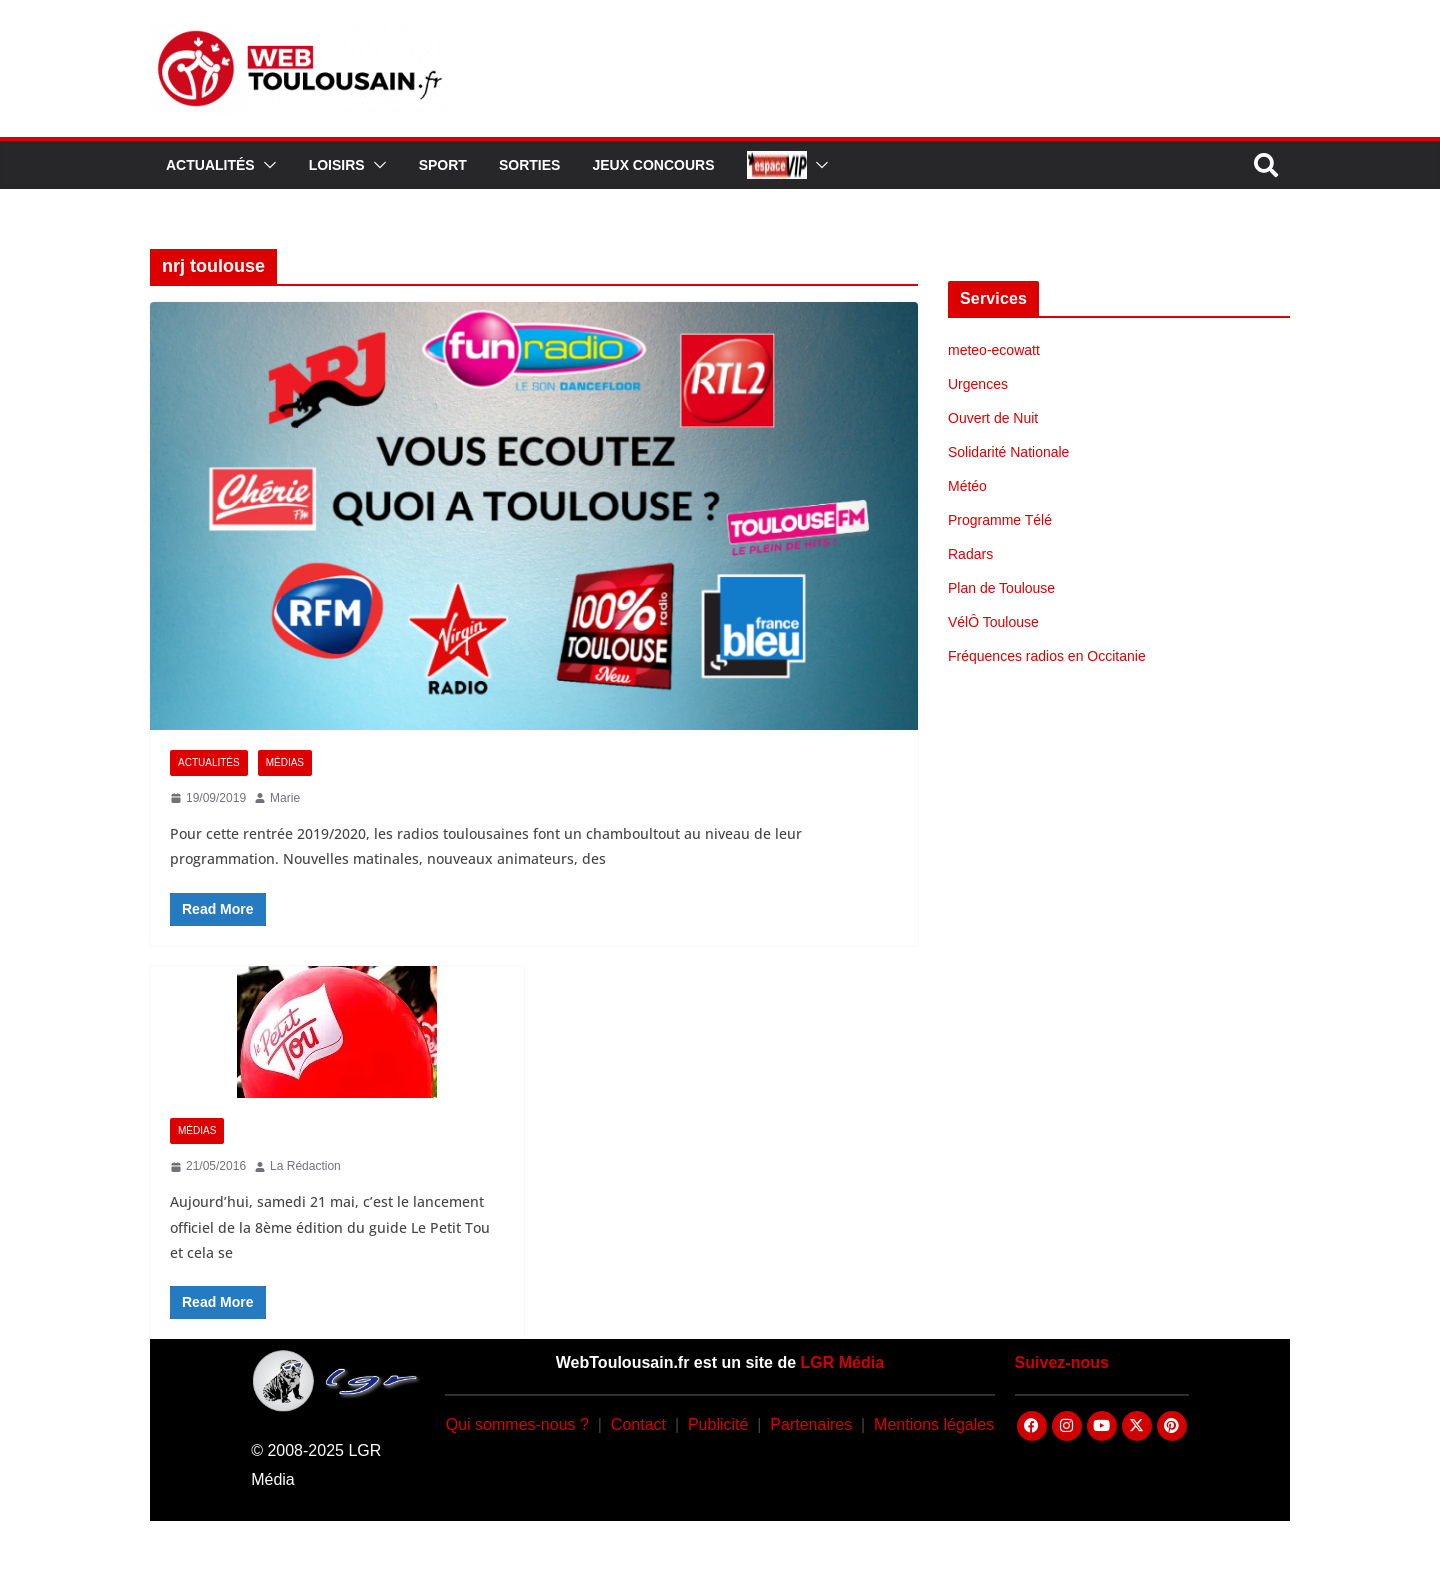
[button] (266, 165)
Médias (285, 762)
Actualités (210, 165)
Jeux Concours (653, 165)
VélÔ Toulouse (993, 622)
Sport (443, 165)
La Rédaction (305, 1166)
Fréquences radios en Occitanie (1047, 656)
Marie (285, 798)
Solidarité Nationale (1008, 452)
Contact (638, 1424)
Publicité (718, 1424)
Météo (967, 486)
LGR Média (843, 1362)
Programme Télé (1000, 520)
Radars (970, 554)
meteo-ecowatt (994, 350)
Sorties (529, 165)
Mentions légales (934, 1424)
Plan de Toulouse (1001, 588)
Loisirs (337, 165)
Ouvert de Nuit (993, 418)
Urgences (978, 384)
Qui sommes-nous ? (517, 1424)
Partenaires (811, 1424)
